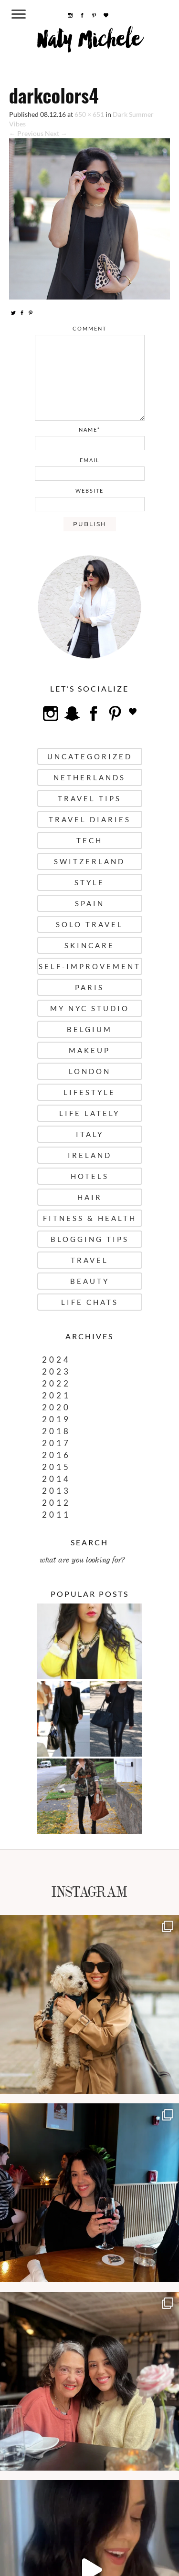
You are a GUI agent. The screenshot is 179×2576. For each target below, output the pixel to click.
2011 (56, 1515)
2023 (56, 1371)
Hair (89, 1197)
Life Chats (89, 1302)
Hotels (90, 1176)
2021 (56, 1395)
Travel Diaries (90, 819)
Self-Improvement (90, 966)
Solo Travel (89, 924)
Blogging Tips (90, 1239)
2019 (56, 1419)
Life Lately (89, 1113)
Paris (89, 987)
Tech (89, 840)
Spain (90, 903)
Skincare (89, 945)
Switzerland (89, 861)
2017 (56, 1443)
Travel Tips (89, 798)
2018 (56, 1431)
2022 (56, 1383)
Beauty (89, 1281)
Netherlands (89, 777)
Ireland (90, 1155)
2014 (56, 1479)
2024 (56, 1360)
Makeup (89, 1050)
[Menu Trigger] (18, 13)
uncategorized (89, 756)
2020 (56, 1407)
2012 (56, 1503)
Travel (89, 1260)
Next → (56, 133)
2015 (56, 1467)
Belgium (89, 1029)
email (90, 460)
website (89, 490)
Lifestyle (89, 1092)
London (90, 1071)
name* (89, 429)
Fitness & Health (90, 1218)
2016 (56, 1455)
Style (89, 882)
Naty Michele (89, 43)
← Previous (26, 133)
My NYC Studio (89, 1008)
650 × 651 (89, 114)
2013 (56, 1491)
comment (89, 328)
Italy (90, 1134)
